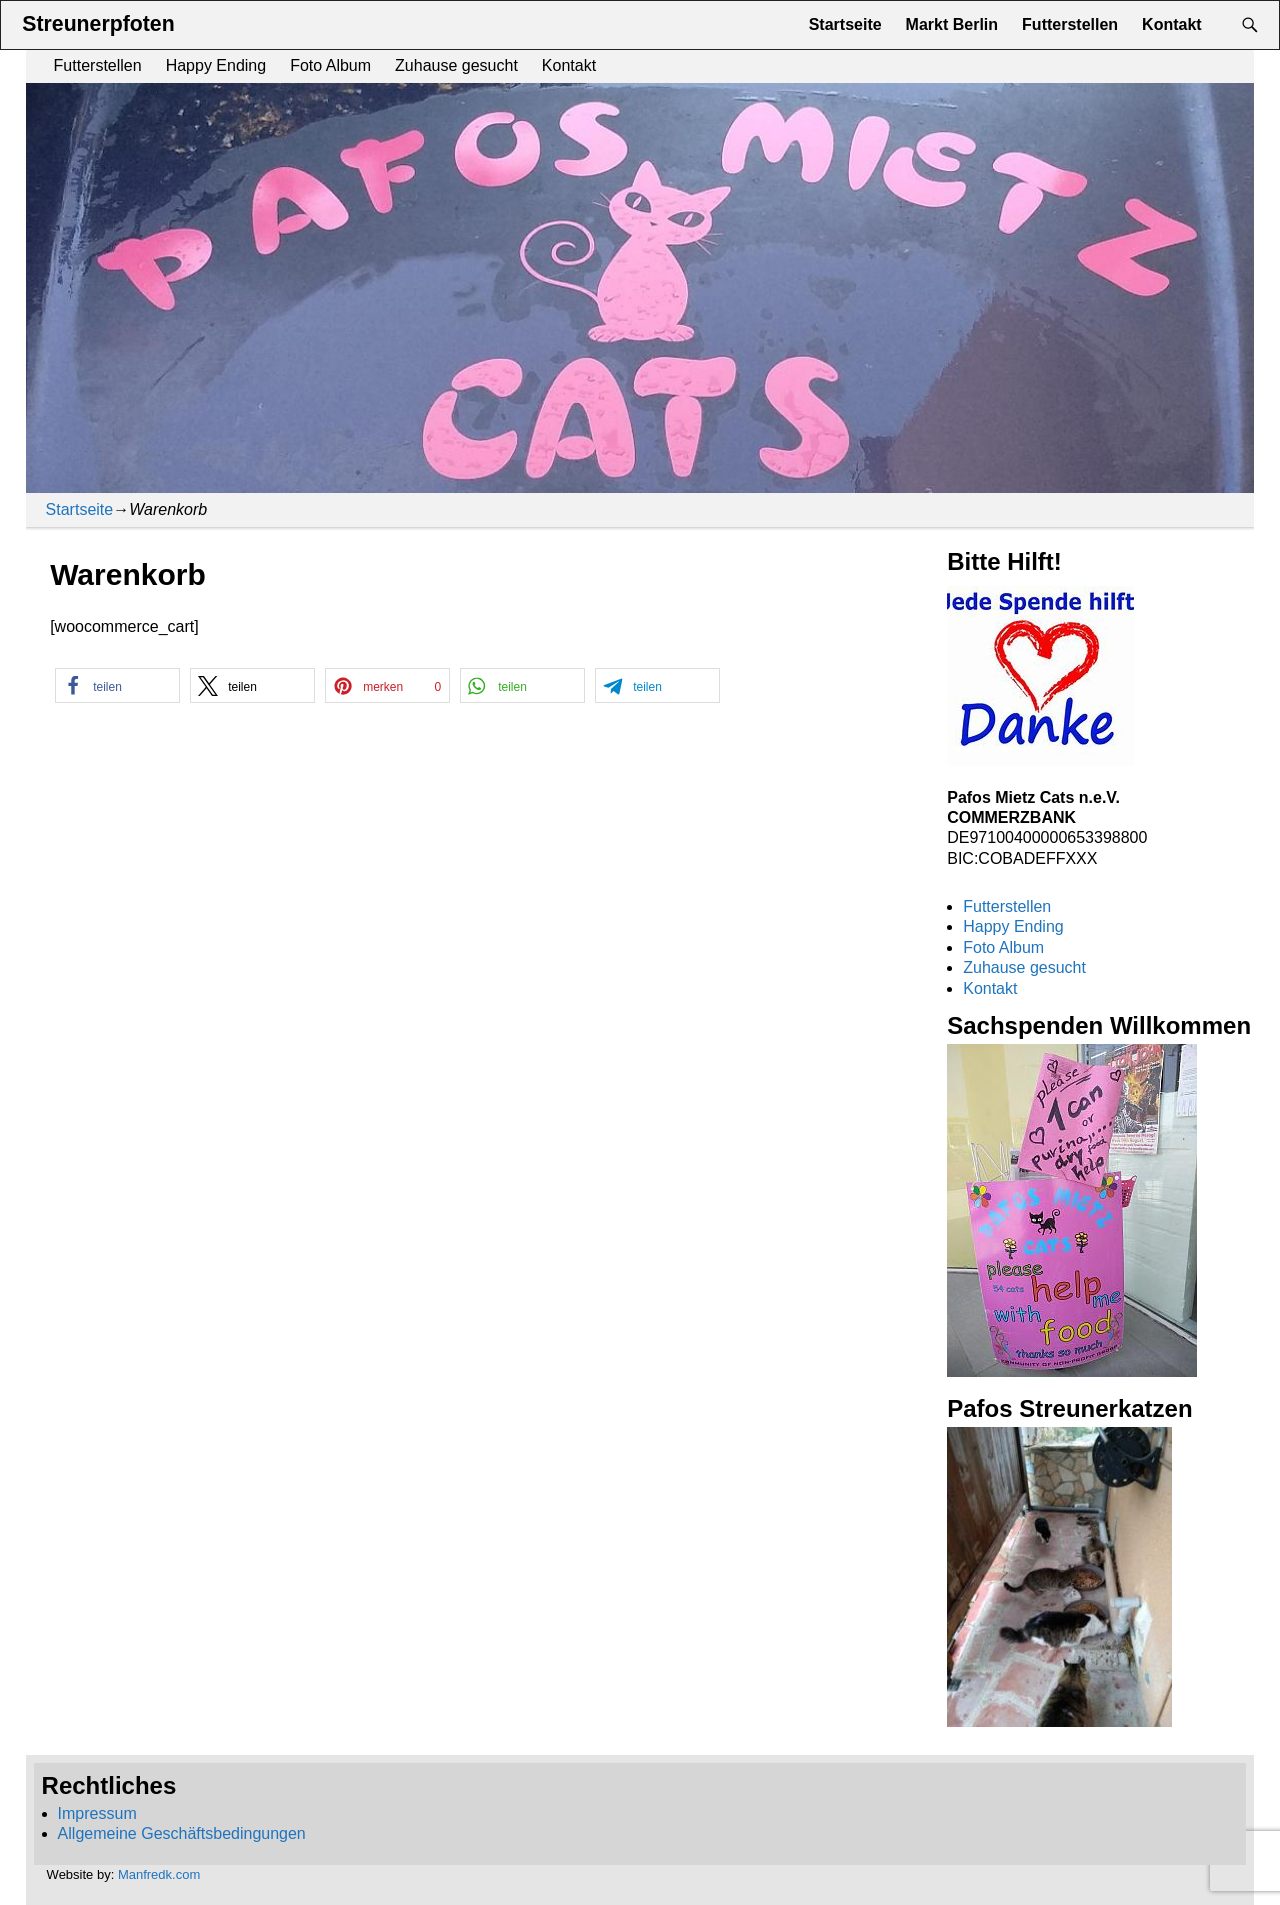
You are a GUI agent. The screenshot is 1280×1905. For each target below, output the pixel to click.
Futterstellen (98, 65)
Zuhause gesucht (456, 65)
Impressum (97, 1813)
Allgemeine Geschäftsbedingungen (182, 1833)
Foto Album (330, 65)
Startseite (845, 24)
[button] (117, 685)
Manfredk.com (159, 1874)
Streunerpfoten (98, 24)
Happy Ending (216, 65)
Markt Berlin (952, 24)
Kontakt (569, 65)
